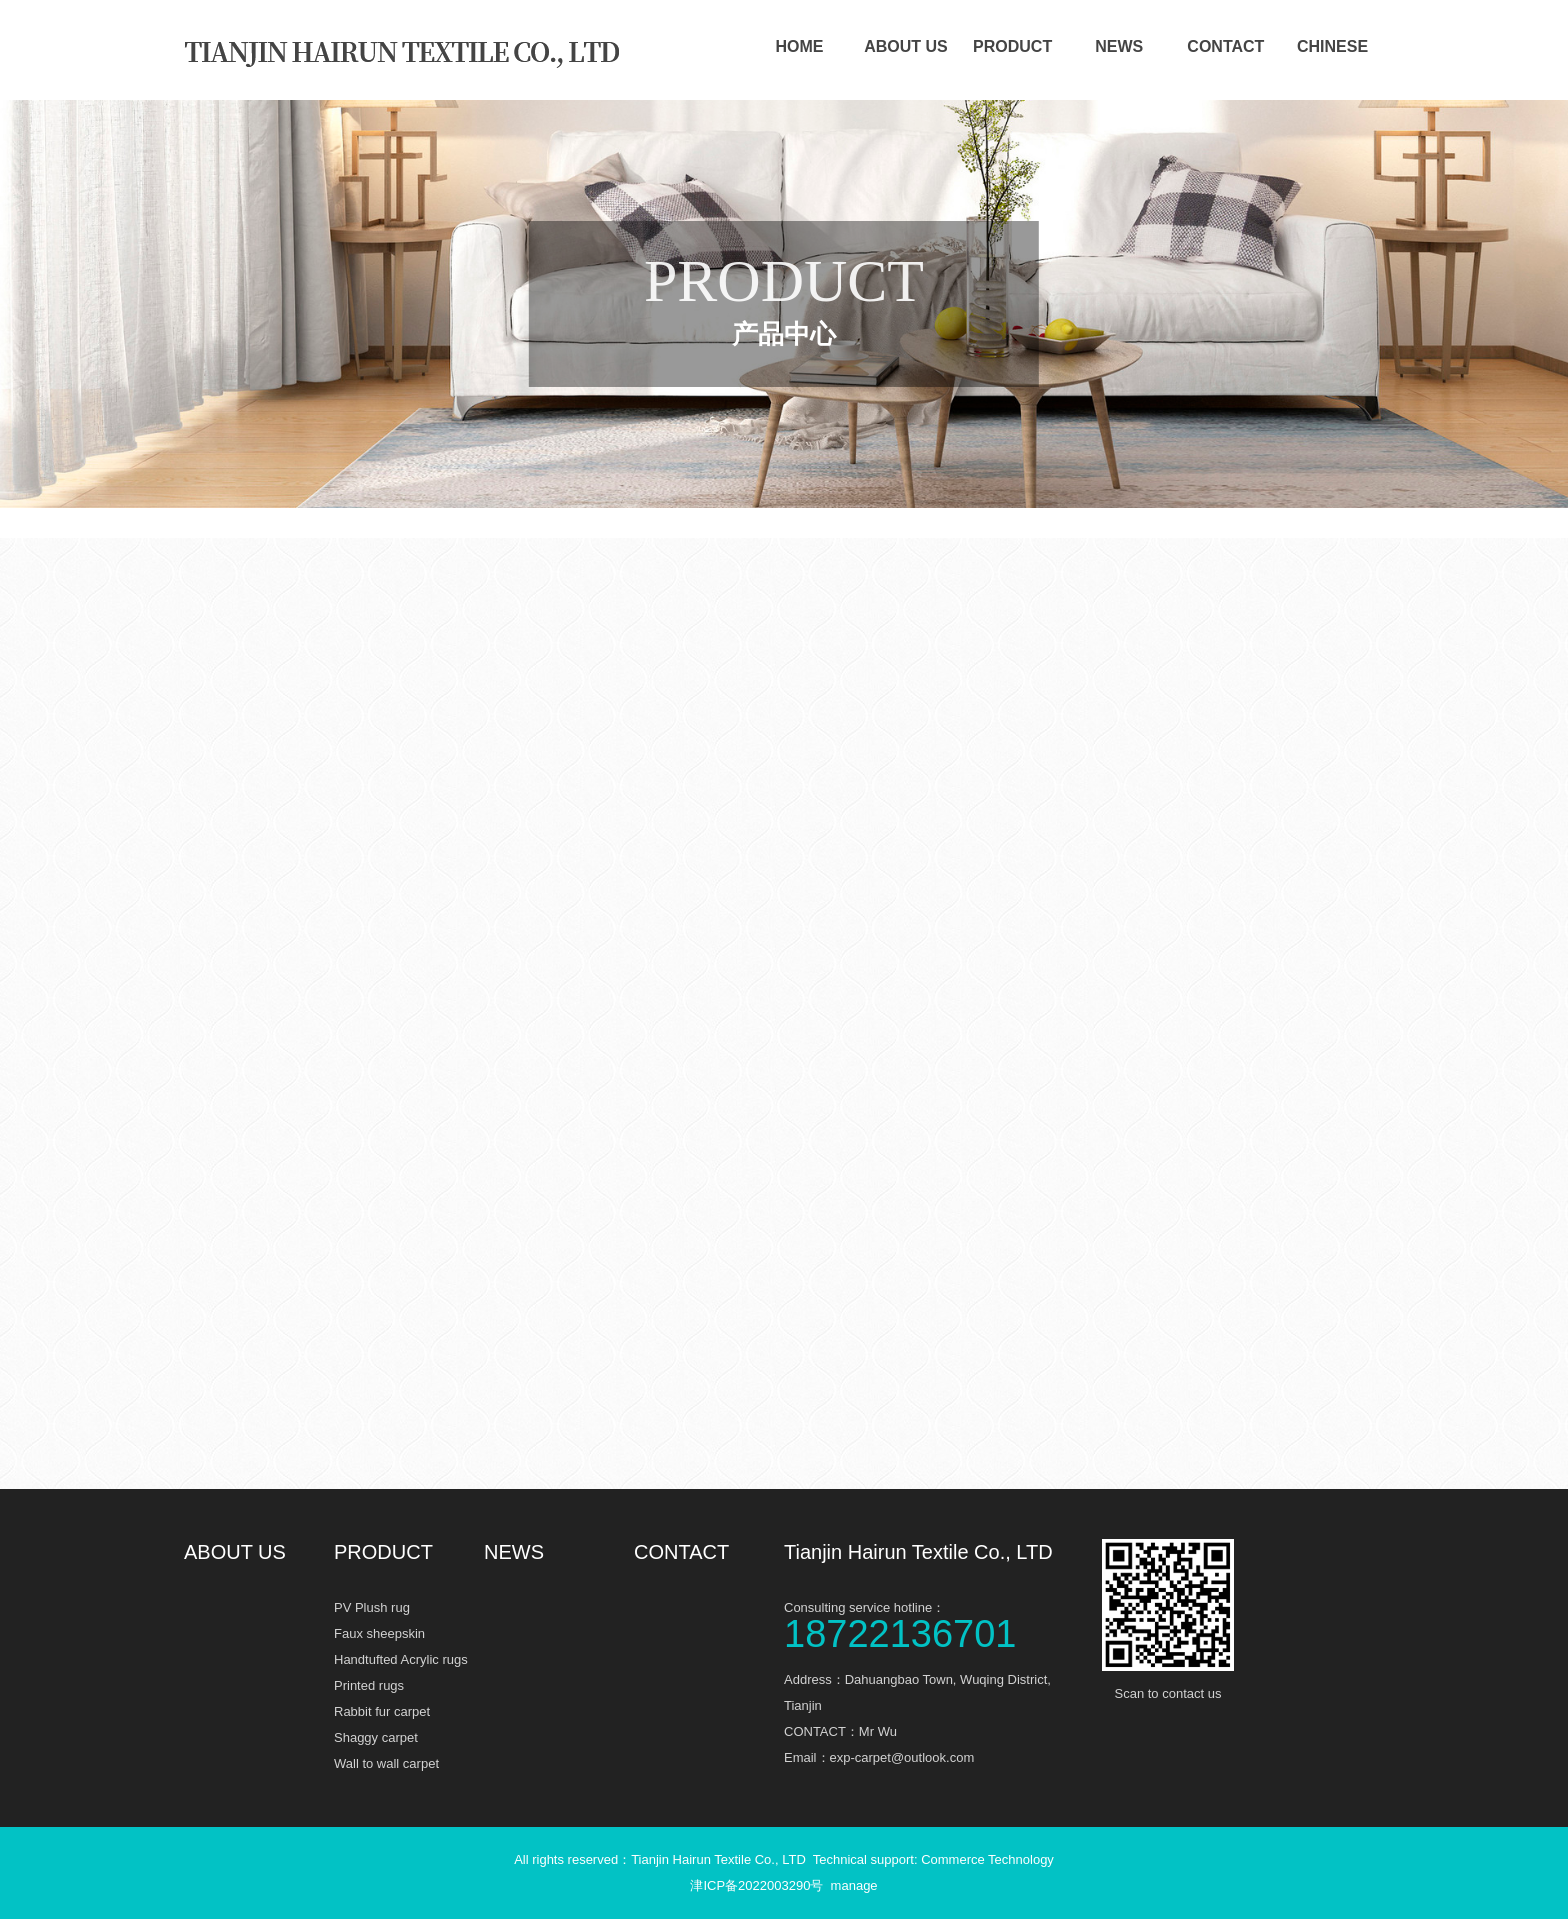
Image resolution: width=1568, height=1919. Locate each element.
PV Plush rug (372, 1607)
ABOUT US (906, 46)
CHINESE (1332, 46)
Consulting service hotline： (934, 1623)
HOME (799, 46)
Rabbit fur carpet (382, 1711)
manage (854, 1885)
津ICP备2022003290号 (756, 1885)
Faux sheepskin (379, 1633)
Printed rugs (369, 1685)
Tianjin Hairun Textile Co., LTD (918, 1552)
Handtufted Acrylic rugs (401, 1659)
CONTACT (1225, 46)
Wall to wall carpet (386, 1763)
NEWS (1119, 46)
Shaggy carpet (376, 1737)
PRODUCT (1012, 46)
